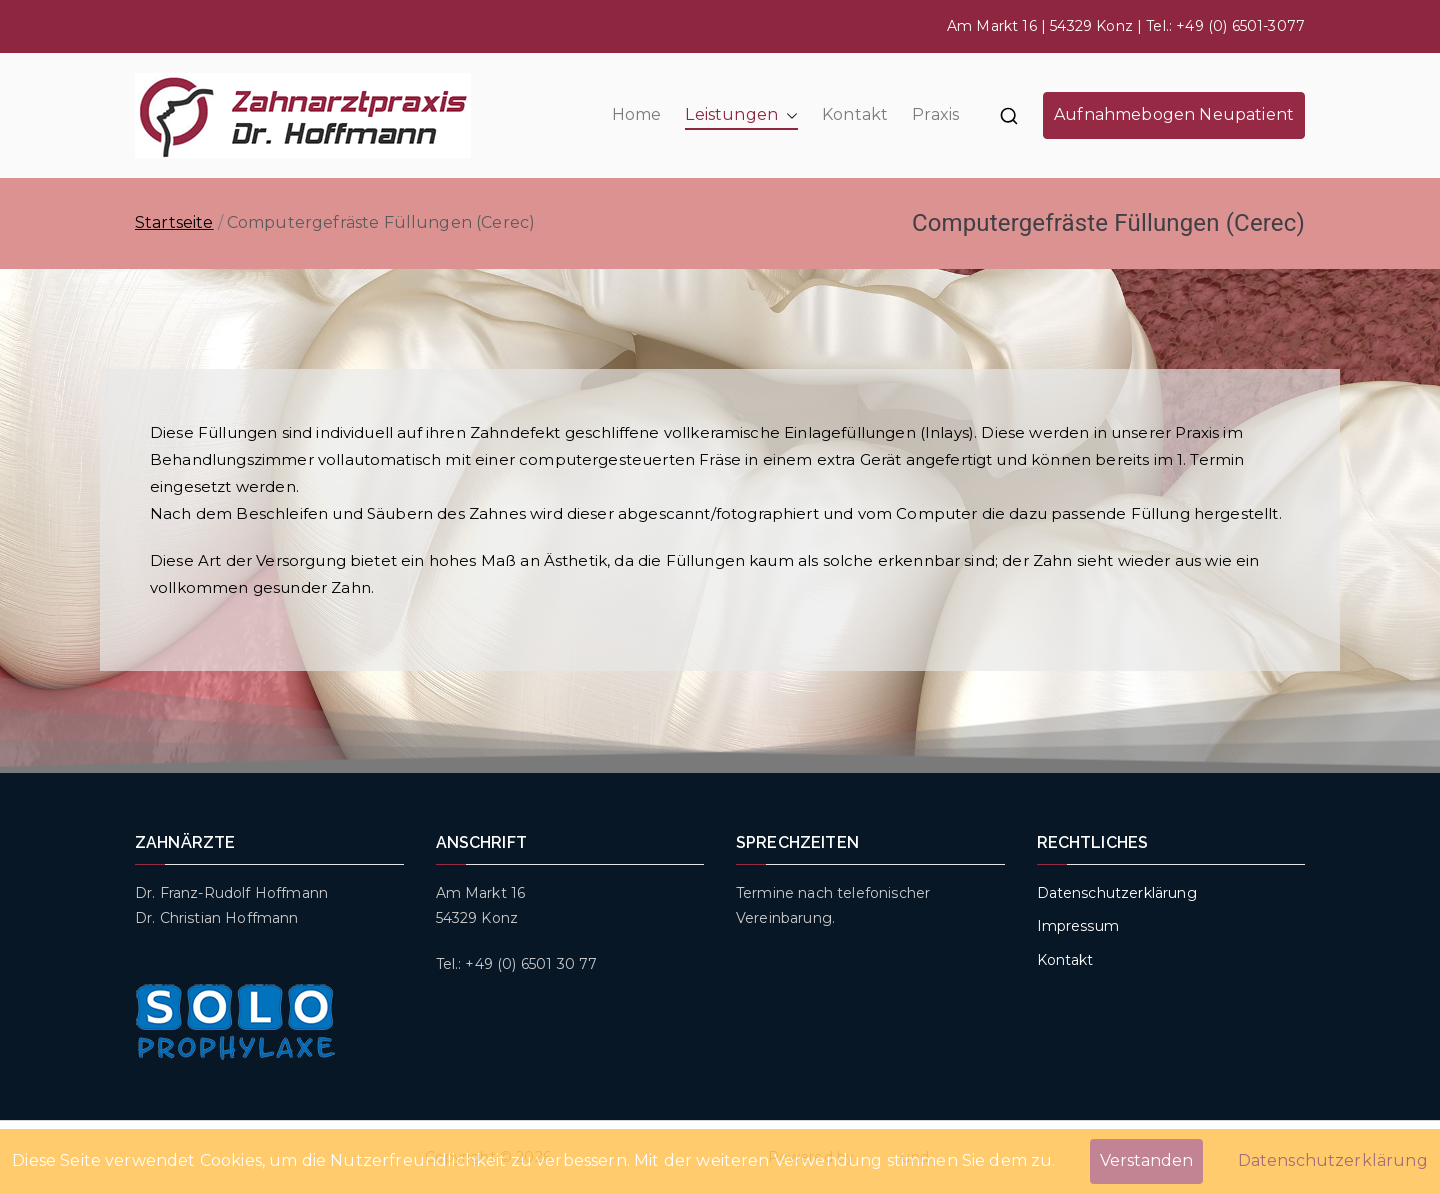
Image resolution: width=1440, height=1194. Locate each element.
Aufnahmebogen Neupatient (1174, 114)
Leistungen (741, 115)
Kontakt (855, 114)
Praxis (935, 114)
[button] (788, 115)
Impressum (1078, 926)
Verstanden (1146, 1160)
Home (637, 114)
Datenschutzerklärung (1117, 893)
